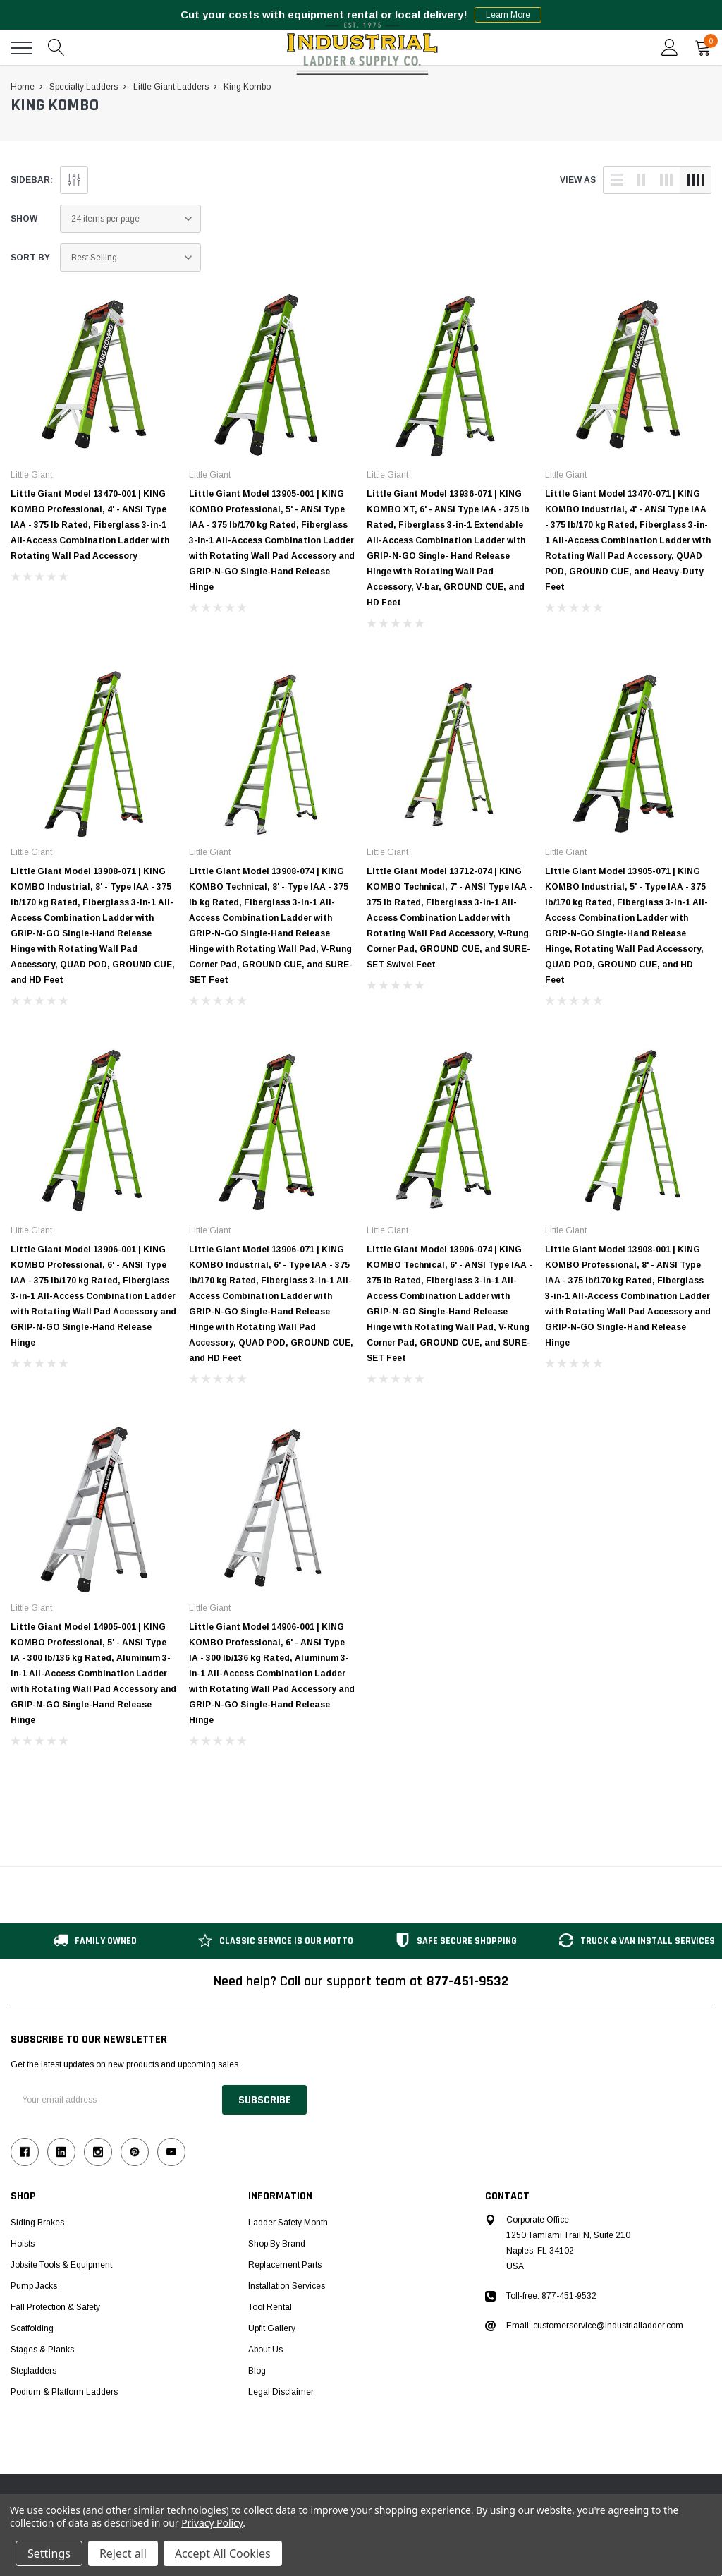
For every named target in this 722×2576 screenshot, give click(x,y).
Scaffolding (32, 2328)
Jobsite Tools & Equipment (61, 2265)
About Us (265, 2349)
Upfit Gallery (271, 2328)
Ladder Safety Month (288, 2222)
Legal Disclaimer (281, 2392)
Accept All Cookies (223, 2553)
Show (24, 219)
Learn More (508, 15)
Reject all (123, 2553)
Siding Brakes (37, 2222)
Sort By (30, 257)
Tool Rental (270, 2307)
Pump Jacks (34, 2286)
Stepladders (33, 2371)
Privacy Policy (212, 2522)
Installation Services (286, 2286)
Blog (257, 2371)
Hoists (23, 2244)
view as (578, 180)
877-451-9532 (467, 1981)
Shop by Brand (276, 2244)
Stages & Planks (42, 2349)
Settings (49, 2553)
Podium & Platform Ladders (64, 2392)
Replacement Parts (285, 2265)
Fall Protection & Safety (55, 2307)
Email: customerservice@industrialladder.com (594, 2325)
